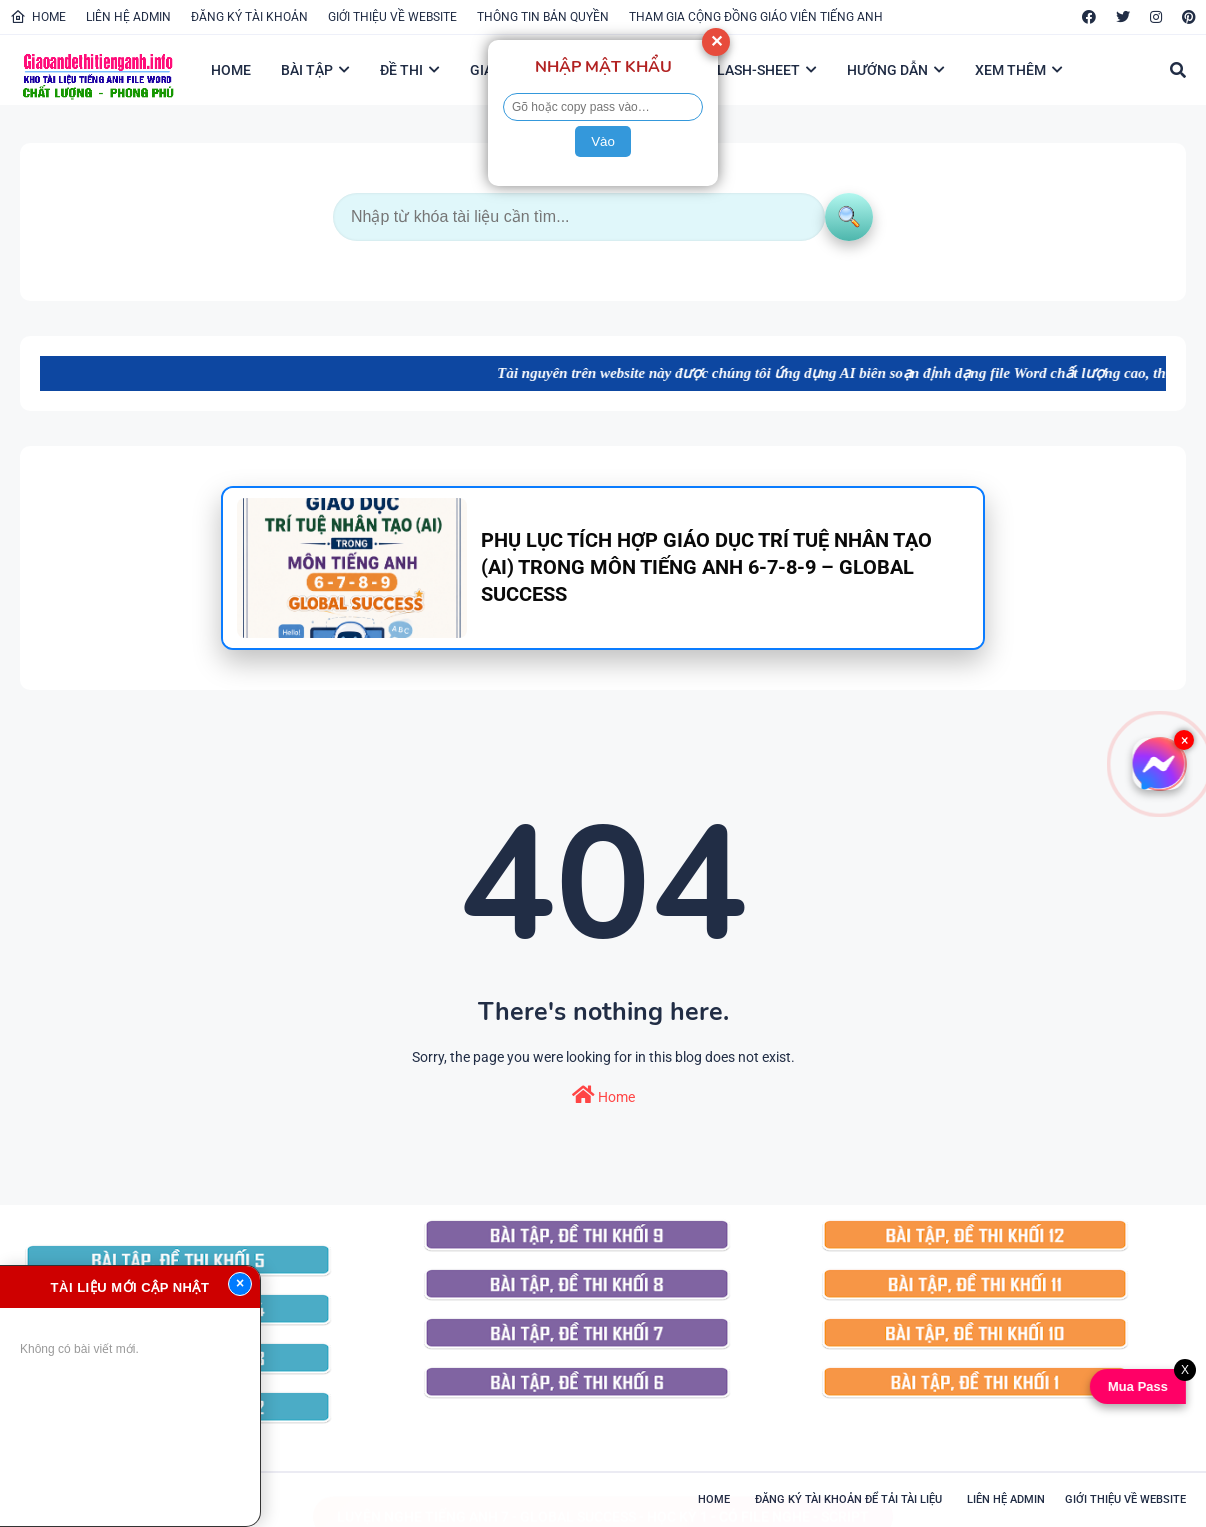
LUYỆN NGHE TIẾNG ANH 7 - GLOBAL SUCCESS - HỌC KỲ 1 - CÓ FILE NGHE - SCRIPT (603, 1497)
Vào (603, 141)
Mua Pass (1136, 1386)
